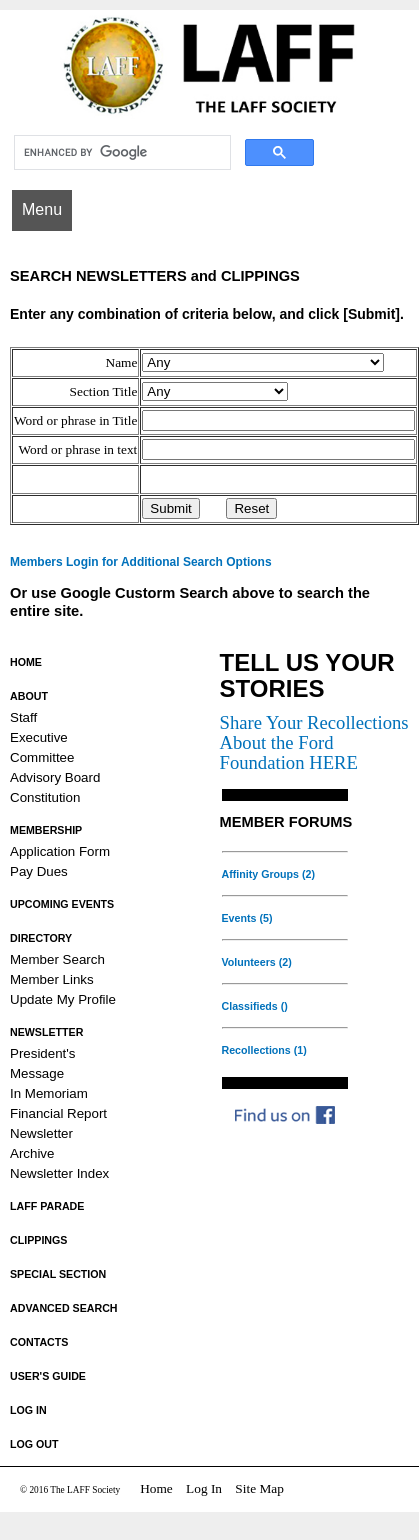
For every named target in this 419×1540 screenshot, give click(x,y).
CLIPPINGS (38, 1240)
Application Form (60, 851)
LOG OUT (34, 1444)
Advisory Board (55, 777)
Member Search (57, 959)
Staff (23, 717)
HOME (26, 662)
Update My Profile (63, 999)
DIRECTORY (41, 938)
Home (156, 1488)
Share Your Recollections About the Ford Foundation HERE (314, 742)
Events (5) (247, 918)
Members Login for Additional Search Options (141, 562)
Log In (204, 1488)
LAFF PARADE (47, 1206)
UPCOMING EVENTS (62, 904)
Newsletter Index (59, 1173)
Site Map (259, 1488)
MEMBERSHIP (46, 830)
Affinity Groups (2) (269, 874)
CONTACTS (39, 1342)
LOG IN (28, 1410)
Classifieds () (255, 1006)
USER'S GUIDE (48, 1376)
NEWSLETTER (46, 1032)
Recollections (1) (264, 1050)
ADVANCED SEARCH (64, 1308)
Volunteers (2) (257, 962)
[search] (120, 153)
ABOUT (29, 696)
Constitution (45, 797)
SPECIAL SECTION (58, 1274)
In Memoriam (49, 1093)
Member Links (52, 979)
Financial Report (58, 1113)
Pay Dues (39, 871)
